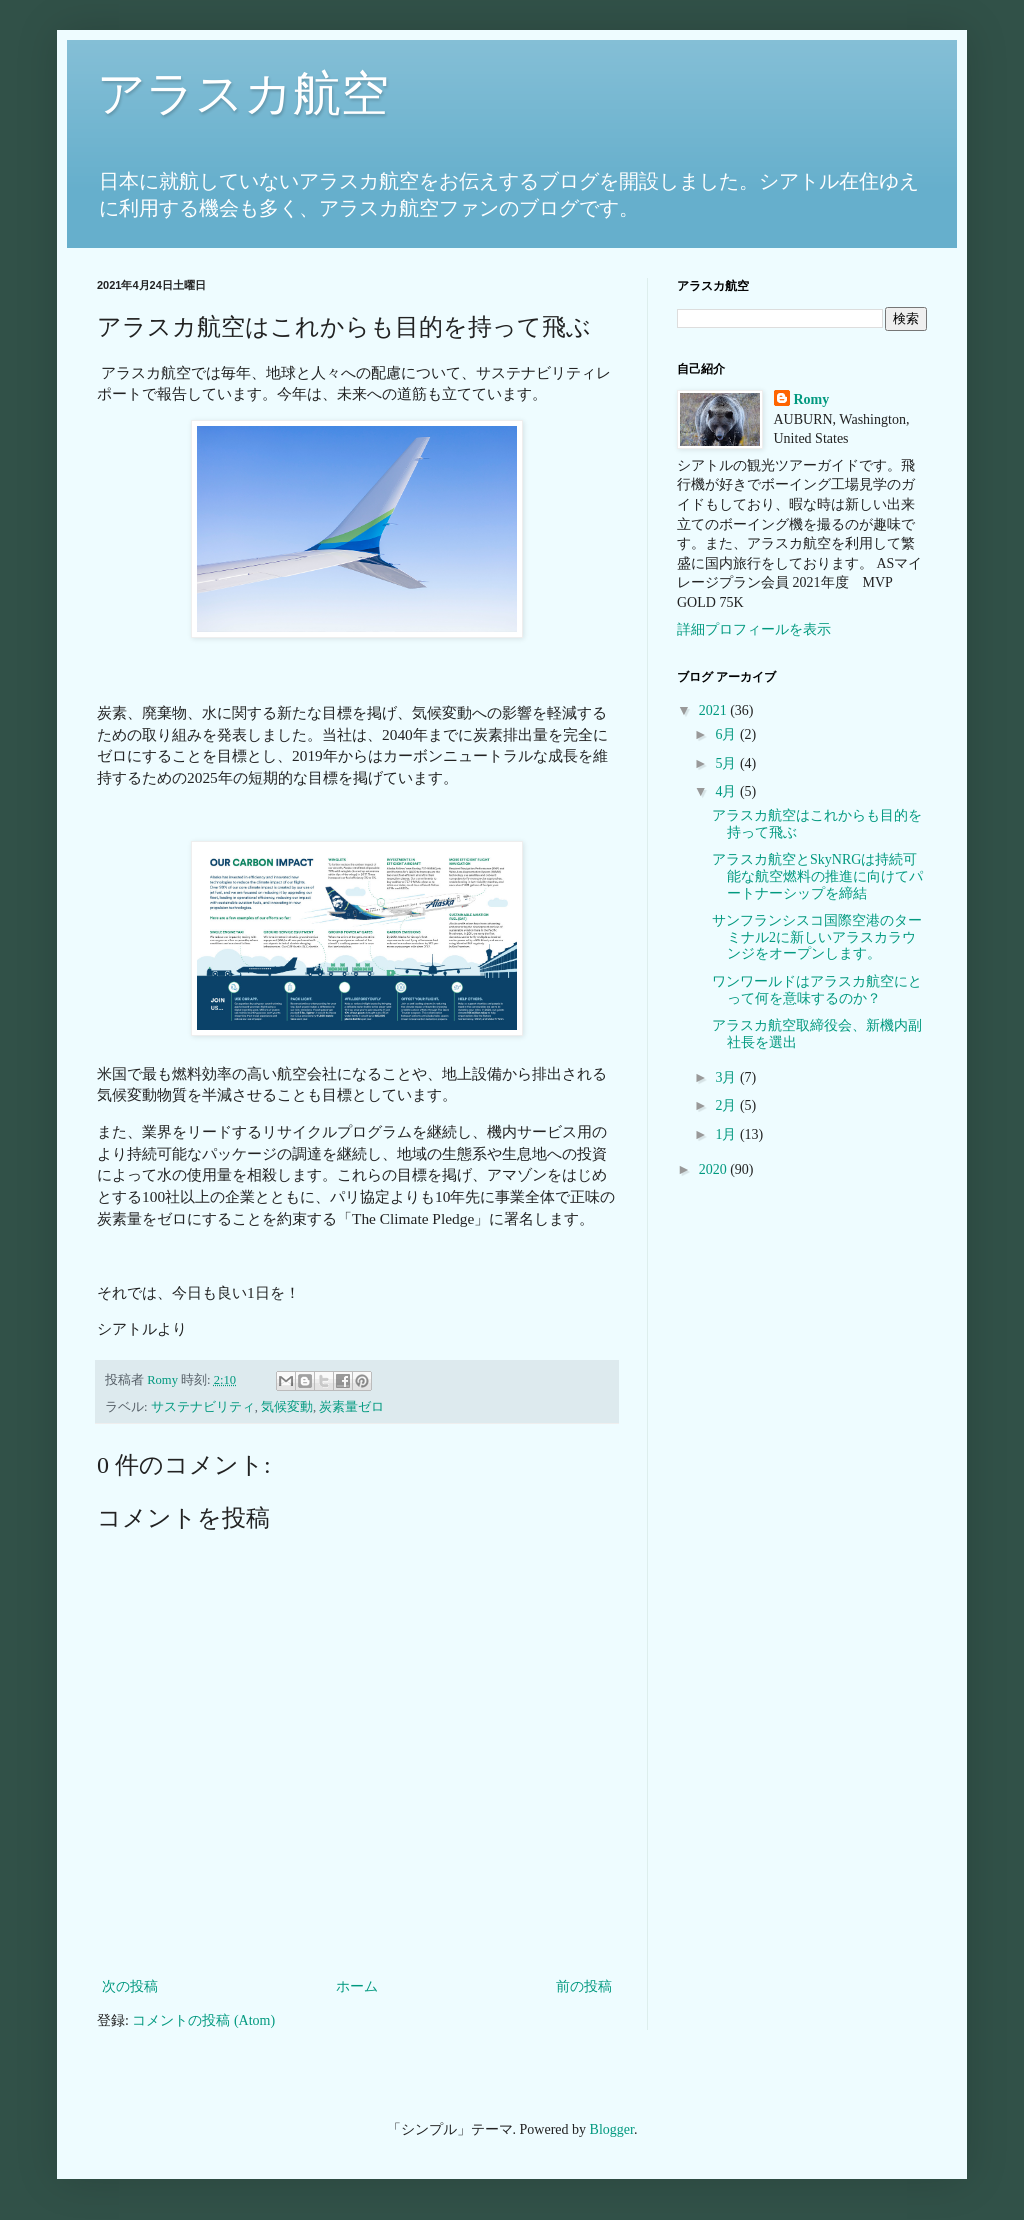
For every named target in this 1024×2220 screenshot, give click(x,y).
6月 (727, 734)
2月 (727, 1105)
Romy (812, 399)
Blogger (612, 2129)
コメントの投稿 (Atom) (203, 2020)
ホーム (357, 1986)
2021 (715, 710)
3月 (727, 1077)
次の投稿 (130, 1986)
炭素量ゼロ (351, 1407)
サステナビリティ (203, 1407)
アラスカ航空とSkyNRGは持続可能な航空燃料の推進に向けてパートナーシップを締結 (817, 876)
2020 (715, 1169)
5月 (727, 763)
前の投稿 (584, 1986)
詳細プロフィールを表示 (754, 629)
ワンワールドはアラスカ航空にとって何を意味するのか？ (817, 990)
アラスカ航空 (243, 93)
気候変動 (287, 1407)
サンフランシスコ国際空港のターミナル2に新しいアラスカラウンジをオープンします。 (817, 937)
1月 (727, 1134)
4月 (727, 791)
